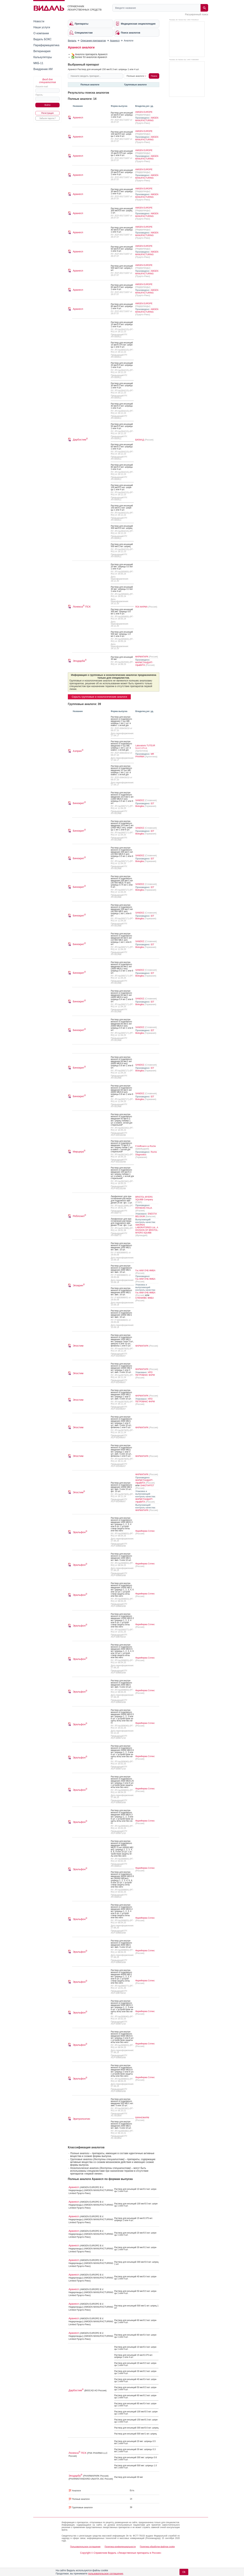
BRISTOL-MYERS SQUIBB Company (144, 1198)
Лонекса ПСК (82, 606)
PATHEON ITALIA (143, 1208)
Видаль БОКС (42, 39)
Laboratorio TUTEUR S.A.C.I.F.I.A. (145, 746)
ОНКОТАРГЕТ (147, 1485)
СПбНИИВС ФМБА (144, 1298)
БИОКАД (140, 440)
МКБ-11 (38, 63)
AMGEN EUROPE (143, 112)
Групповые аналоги (135, 84)
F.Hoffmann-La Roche (145, 1146)
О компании (41, 33)
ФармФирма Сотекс (145, 1531)
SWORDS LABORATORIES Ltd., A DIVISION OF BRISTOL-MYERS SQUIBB (146, 1229)
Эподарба (79, 660)
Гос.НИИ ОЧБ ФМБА (145, 1270)
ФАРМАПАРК (142, 656)
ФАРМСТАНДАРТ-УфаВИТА (144, 663)
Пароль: (39, 95)
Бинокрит (79, 803)
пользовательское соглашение (105, 2573)
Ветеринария (41, 51)
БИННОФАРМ (142, 2117)
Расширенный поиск (196, 14)
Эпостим (78, 1345)
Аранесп (78, 117)
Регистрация (47, 113)
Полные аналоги (90, 84)
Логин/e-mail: (41, 86)
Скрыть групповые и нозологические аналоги (99, 696)
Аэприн (78, 750)
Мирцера (79, 1151)
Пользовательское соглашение (85, 2546)
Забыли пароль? (47, 118)
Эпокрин (79, 1285)
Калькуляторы (42, 57)
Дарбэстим (80, 439)
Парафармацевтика (46, 45)
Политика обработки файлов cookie (157, 2546)
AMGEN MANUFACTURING (146, 119)
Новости (38, 21)
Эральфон (80, 1532)
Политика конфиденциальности (120, 2546)
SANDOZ (140, 800)
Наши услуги (41, 27)
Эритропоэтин (81, 2118)
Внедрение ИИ (43, 69)
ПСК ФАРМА (141, 607)
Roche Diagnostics (146, 1153)
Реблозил (79, 1215)
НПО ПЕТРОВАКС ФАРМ (145, 1373)
